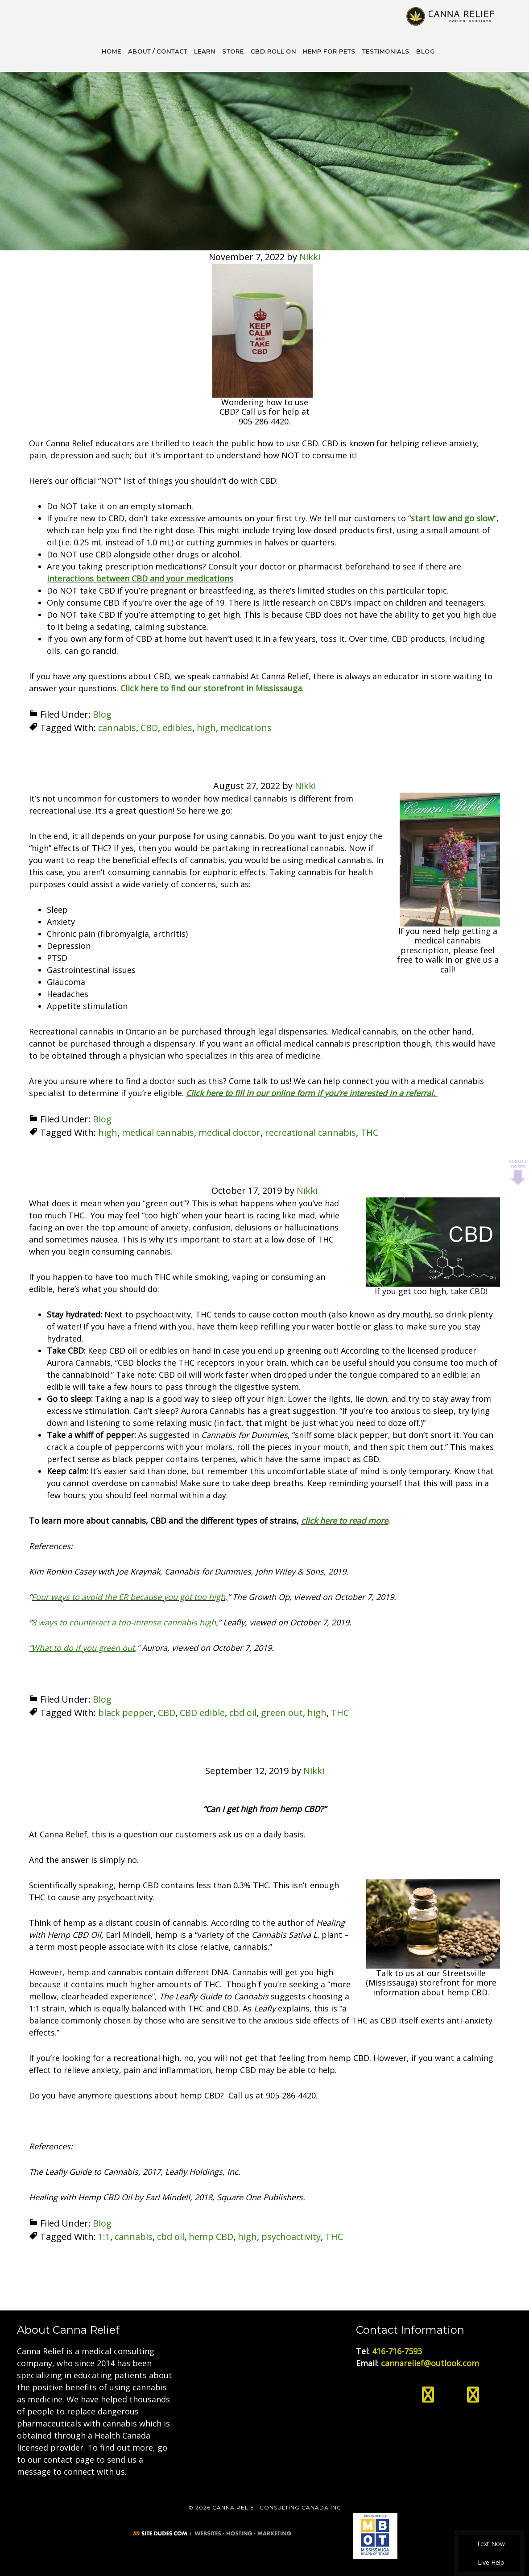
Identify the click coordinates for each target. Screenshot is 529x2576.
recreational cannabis (310, 1132)
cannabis (117, 727)
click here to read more (344, 1519)
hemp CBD (211, 2236)
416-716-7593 (397, 2350)
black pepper (125, 1712)
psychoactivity (291, 2236)
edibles (177, 727)
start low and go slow (452, 517)
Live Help (489, 2562)
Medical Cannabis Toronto (451, 15)
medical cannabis (158, 1132)
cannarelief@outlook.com (430, 2362)
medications (246, 727)
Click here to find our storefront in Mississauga (211, 687)
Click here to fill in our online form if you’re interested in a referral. (312, 1092)
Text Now (489, 2543)
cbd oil (242, 1712)
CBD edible (202, 1712)
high (206, 727)
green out (282, 1712)
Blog (102, 713)
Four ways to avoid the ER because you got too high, (129, 1596)
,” (84, 1646)
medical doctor (229, 1132)
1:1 (104, 2236)
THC (369, 1132)
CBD (149, 727)
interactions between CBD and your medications (140, 577)
